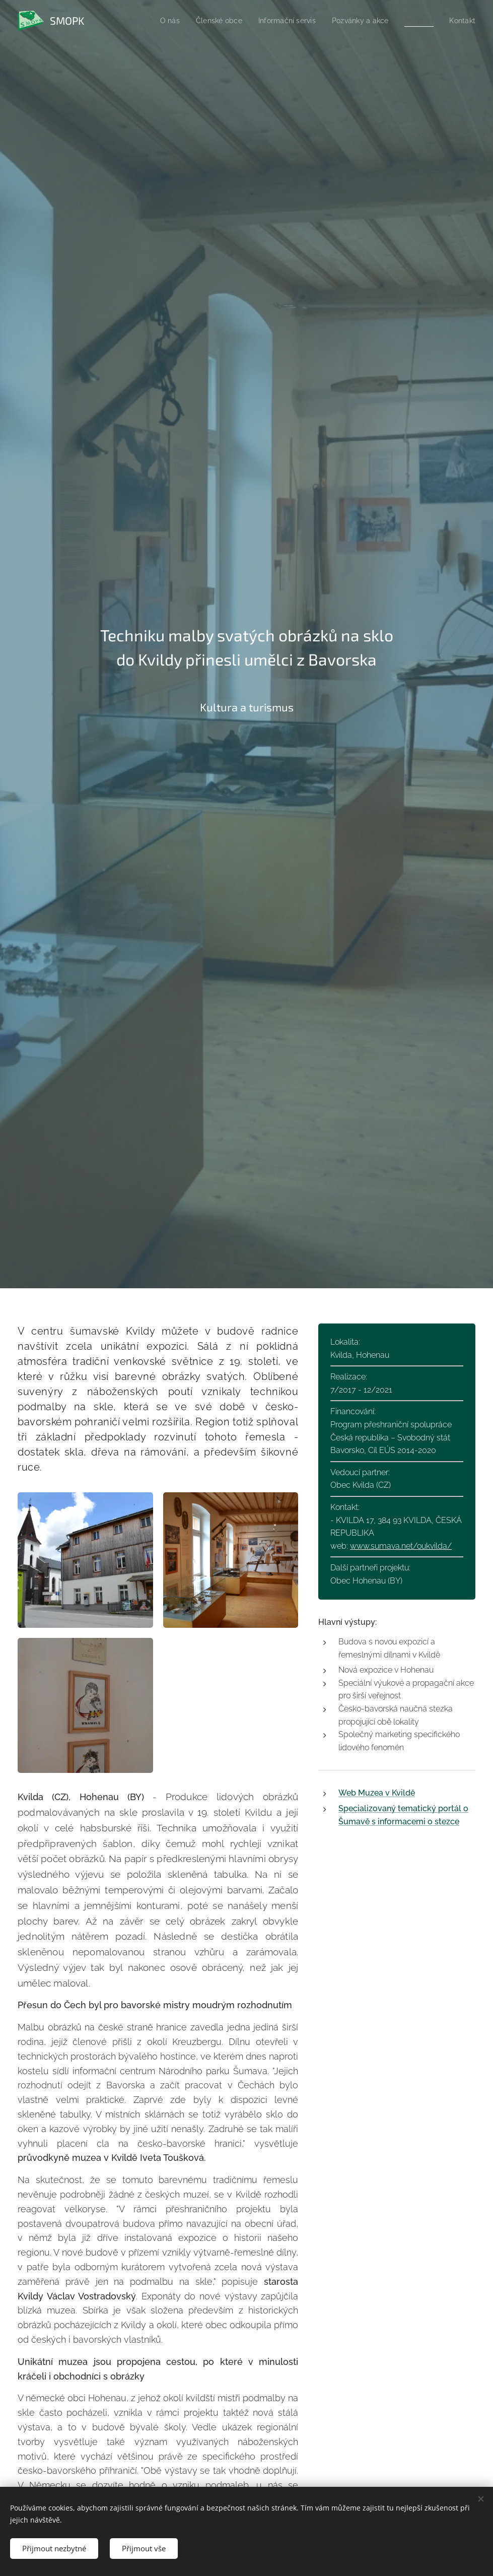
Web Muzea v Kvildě (376, 1793)
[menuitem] (159, 20)
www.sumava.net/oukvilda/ (401, 1545)
